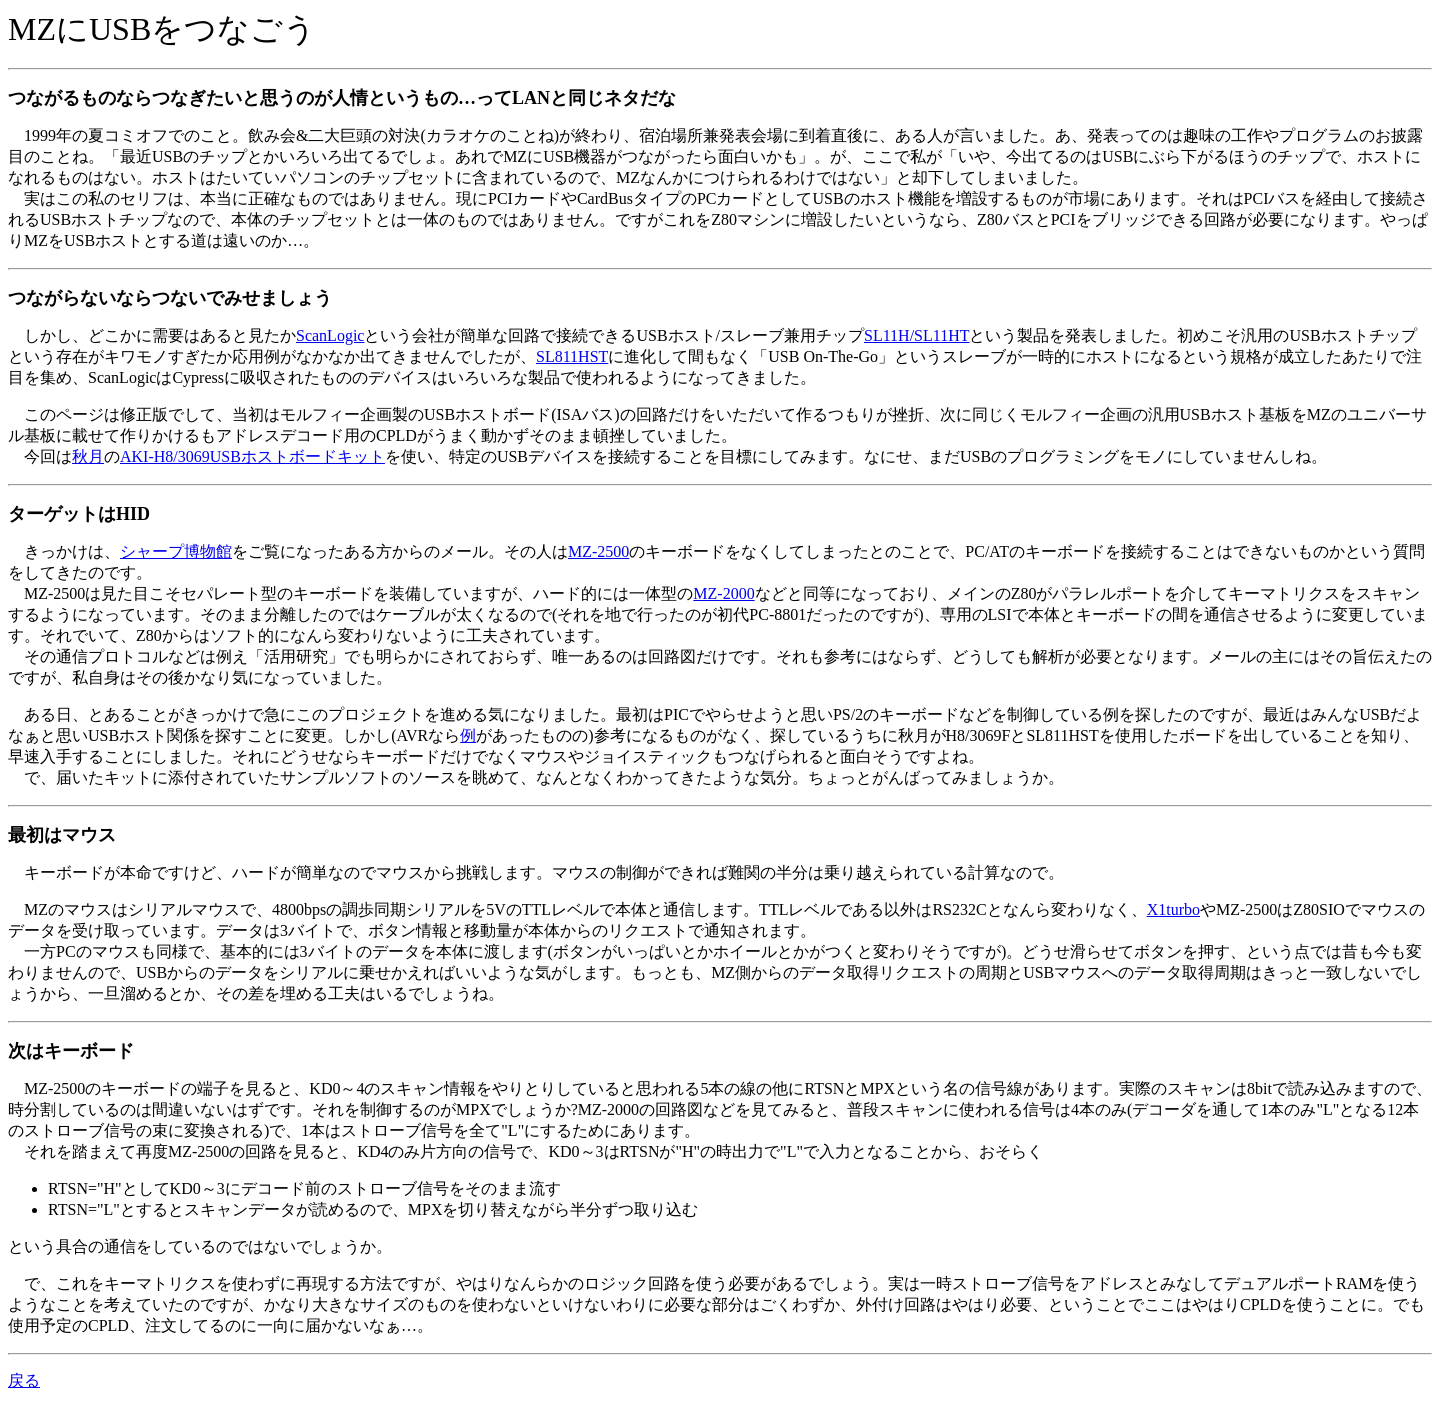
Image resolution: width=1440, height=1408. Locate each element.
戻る (24, 1380)
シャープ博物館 (176, 551)
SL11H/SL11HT (916, 335)
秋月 (88, 456)
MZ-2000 (723, 593)
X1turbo (1173, 909)
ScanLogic (330, 335)
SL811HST (572, 356)
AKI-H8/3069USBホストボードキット (252, 456)
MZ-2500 (598, 551)
